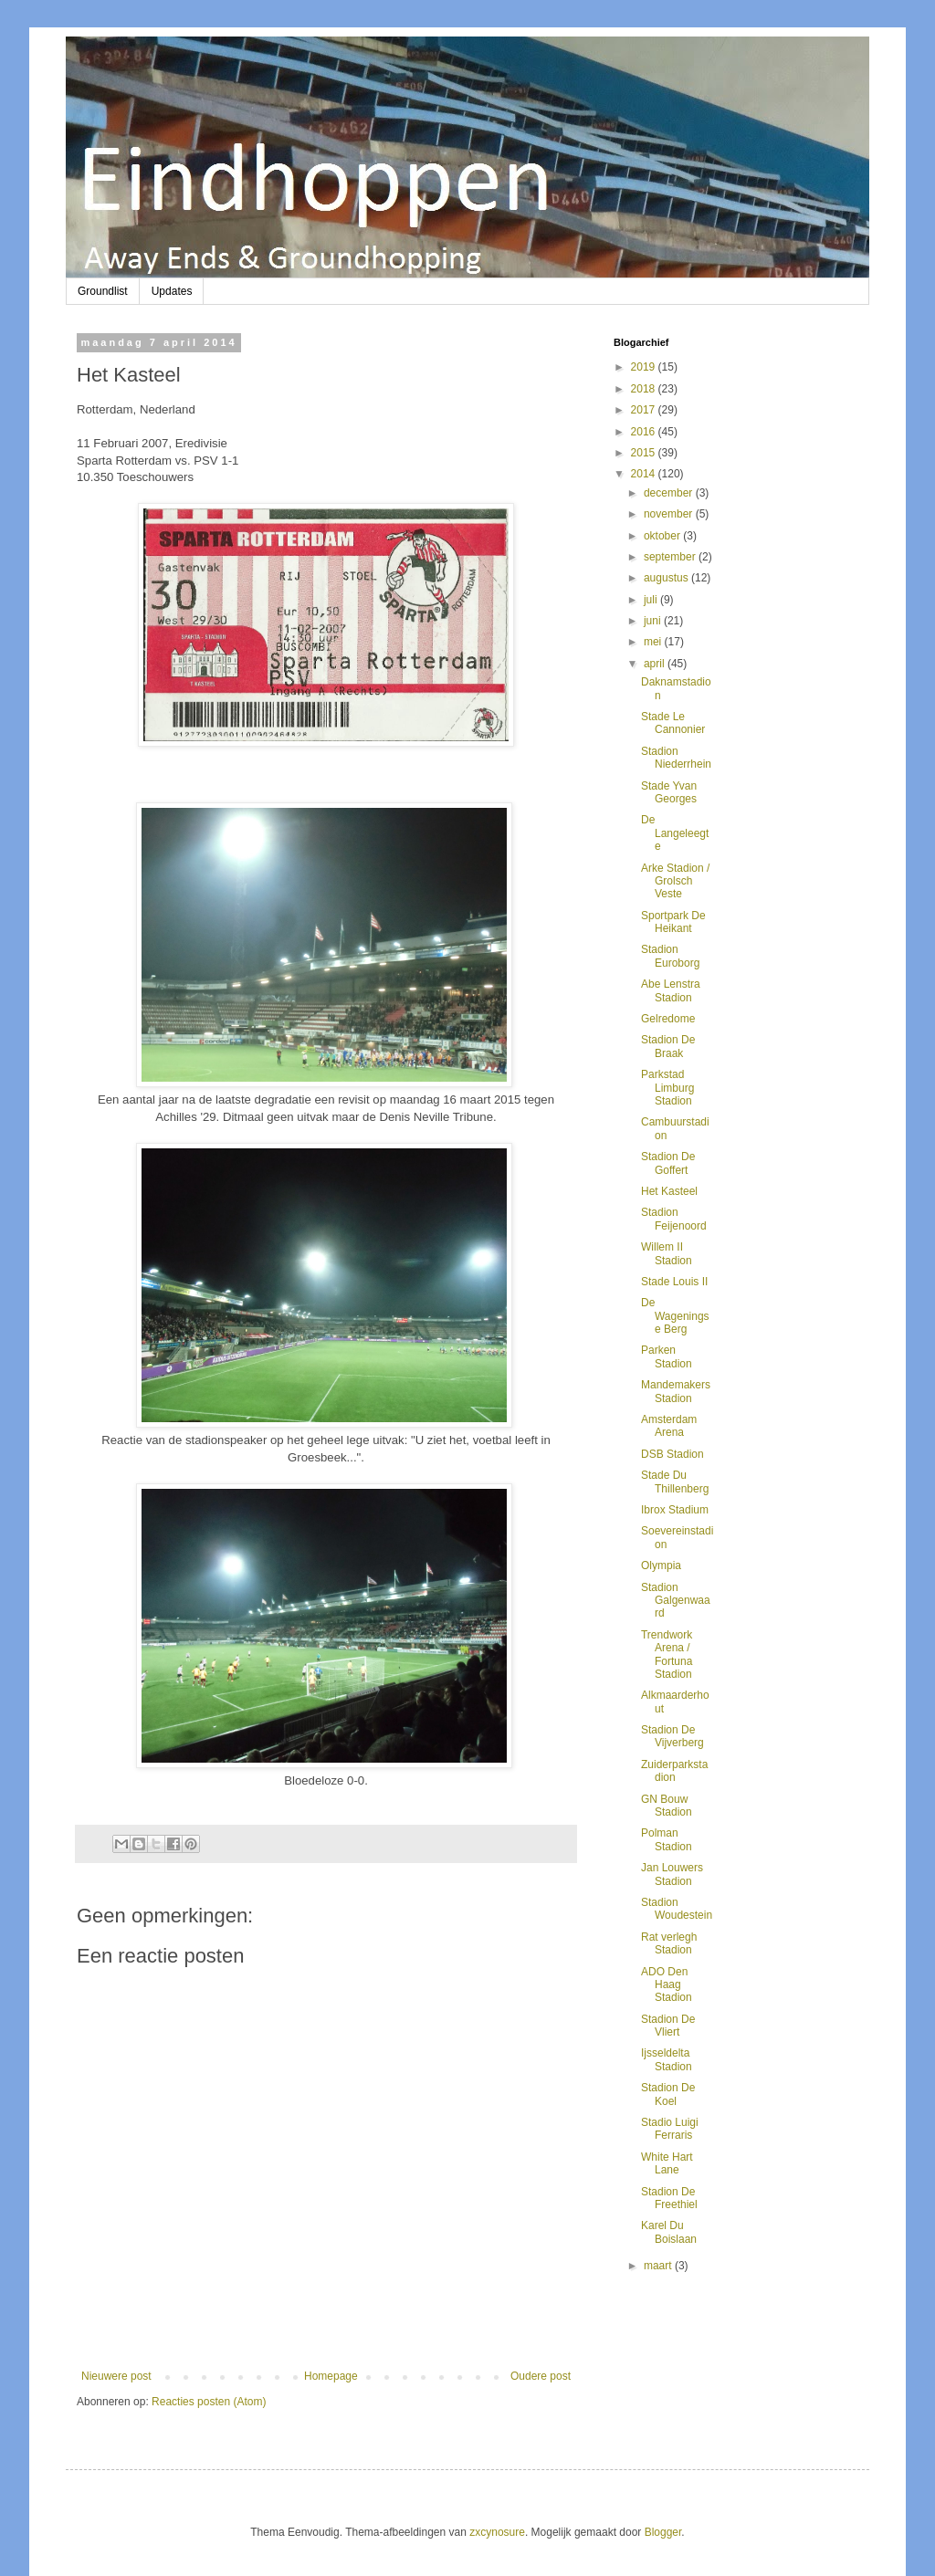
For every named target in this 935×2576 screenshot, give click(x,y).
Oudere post (540, 2376)
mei (654, 641)
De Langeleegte (675, 833)
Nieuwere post (116, 2376)
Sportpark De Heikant (673, 922)
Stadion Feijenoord (674, 1218)
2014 (644, 473)
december (670, 493)
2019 (644, 367)
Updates (172, 291)
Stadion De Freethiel (669, 2198)
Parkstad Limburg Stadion (667, 1087)
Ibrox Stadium (675, 1509)
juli (652, 599)
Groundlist (103, 291)
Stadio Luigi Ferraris (670, 2128)
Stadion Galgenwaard (675, 1600)
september (671, 556)
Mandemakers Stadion (675, 1391)
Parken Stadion (666, 1356)
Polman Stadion (666, 1839)
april (655, 663)
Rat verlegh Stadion (669, 1943)
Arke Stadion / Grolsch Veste (675, 881)
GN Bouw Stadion (666, 1805)
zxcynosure (497, 2532)
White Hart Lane (667, 2163)
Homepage (331, 2376)
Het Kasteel (669, 1191)
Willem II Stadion (666, 1253)
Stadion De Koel (668, 2094)
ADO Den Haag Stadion (666, 1985)
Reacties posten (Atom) (209, 2401)
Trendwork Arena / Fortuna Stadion (666, 1654)
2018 (644, 388)
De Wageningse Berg (675, 1315)
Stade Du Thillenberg (675, 1481)
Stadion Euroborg (670, 956)
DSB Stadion (672, 1454)
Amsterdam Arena (669, 1426)
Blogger (663, 2532)
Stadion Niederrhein (676, 757)
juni (654, 620)
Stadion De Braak (668, 1046)
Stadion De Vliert (668, 2025)
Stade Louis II (674, 1281)
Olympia (661, 1565)
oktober (663, 535)
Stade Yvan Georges (669, 792)
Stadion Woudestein (676, 1909)
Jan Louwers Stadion (672, 1874)
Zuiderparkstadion (674, 1771)
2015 (644, 452)
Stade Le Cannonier (673, 723)
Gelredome (668, 1018)
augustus (667, 577)
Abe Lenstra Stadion (670, 990)
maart (659, 2265)
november (670, 514)
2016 (644, 431)
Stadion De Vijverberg (672, 1736)
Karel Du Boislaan (669, 2232)
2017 (644, 409)
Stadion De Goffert (668, 1163)
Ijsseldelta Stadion (666, 2059)
